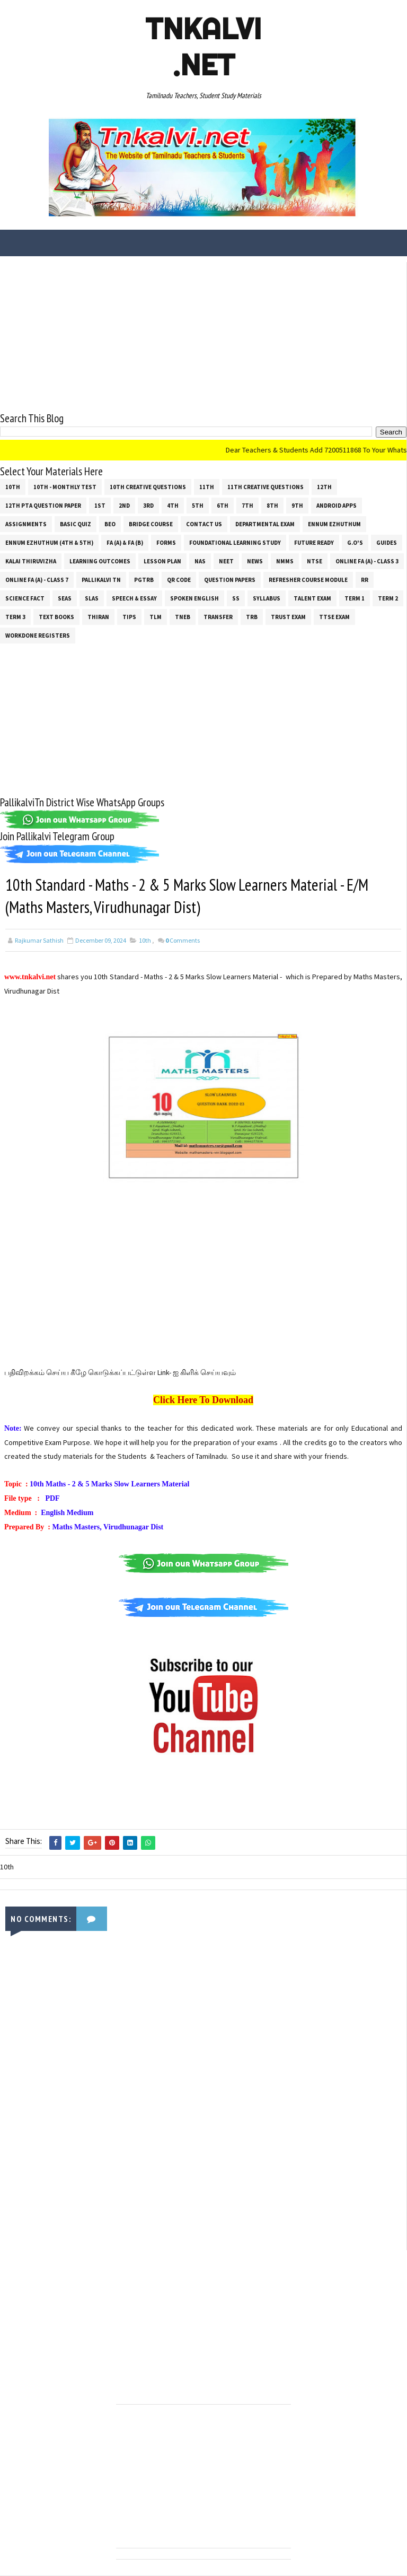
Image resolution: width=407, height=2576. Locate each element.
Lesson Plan (162, 560)
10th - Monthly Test (64, 486)
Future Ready (314, 542)
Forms (166, 542)
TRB (252, 616)
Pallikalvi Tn (101, 579)
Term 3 (15, 616)
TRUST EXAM (288, 616)
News (255, 560)
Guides (386, 542)
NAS (200, 560)
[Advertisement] (203, 336)
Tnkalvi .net (203, 47)
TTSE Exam (334, 616)
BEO (110, 523)
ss (236, 598)
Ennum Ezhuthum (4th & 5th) (49, 542)
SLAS (92, 598)
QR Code (179, 579)
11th (206, 486)
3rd (148, 505)
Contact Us (204, 523)
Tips (129, 616)
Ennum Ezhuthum (334, 523)
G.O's (355, 542)
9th (297, 505)
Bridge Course (151, 523)
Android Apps (336, 505)
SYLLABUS (266, 598)
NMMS (285, 560)
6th (222, 505)
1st (99, 505)
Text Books (56, 616)
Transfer (218, 616)
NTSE (314, 560)
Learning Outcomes (99, 560)
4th (173, 505)
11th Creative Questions (265, 486)
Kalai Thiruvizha (30, 560)
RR (364, 579)
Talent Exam (312, 598)
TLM (155, 616)
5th (198, 505)
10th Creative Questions (148, 486)
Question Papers (229, 579)
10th (12, 486)
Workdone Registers (37, 635)
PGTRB (144, 579)
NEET (226, 560)
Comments (182, 942)
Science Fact (25, 598)
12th (324, 486)
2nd (124, 505)
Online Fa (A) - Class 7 (36, 579)
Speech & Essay (134, 598)
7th (247, 505)
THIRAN (98, 616)
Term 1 (354, 598)
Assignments (26, 523)
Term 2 (388, 598)
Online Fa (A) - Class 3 (367, 560)
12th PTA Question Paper (43, 505)
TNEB (182, 616)
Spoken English (194, 598)
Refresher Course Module (308, 579)
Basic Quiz (75, 523)
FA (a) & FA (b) (125, 542)
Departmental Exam (265, 523)
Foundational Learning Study (235, 542)
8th (272, 505)
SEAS (65, 598)
